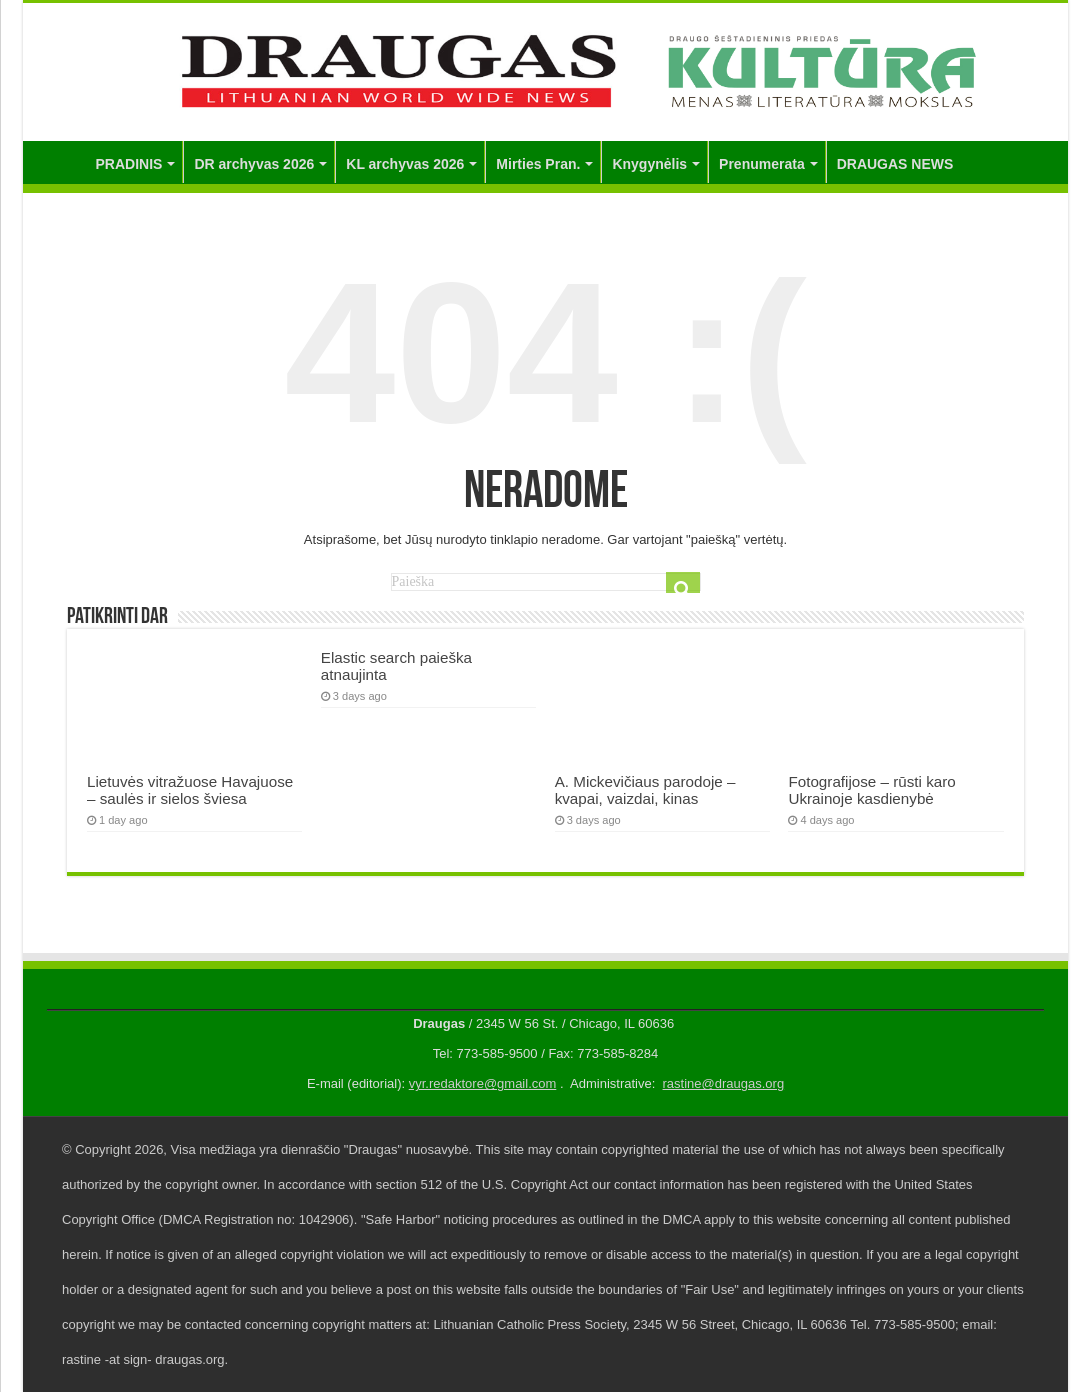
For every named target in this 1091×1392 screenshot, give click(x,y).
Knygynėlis (649, 164)
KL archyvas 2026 (405, 164)
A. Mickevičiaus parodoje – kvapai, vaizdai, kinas (645, 790)
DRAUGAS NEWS (895, 164)
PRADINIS (129, 164)
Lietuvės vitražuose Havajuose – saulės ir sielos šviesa (190, 790)
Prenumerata (762, 164)
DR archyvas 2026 (254, 164)
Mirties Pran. (538, 164)
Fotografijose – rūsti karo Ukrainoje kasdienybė (871, 790)
